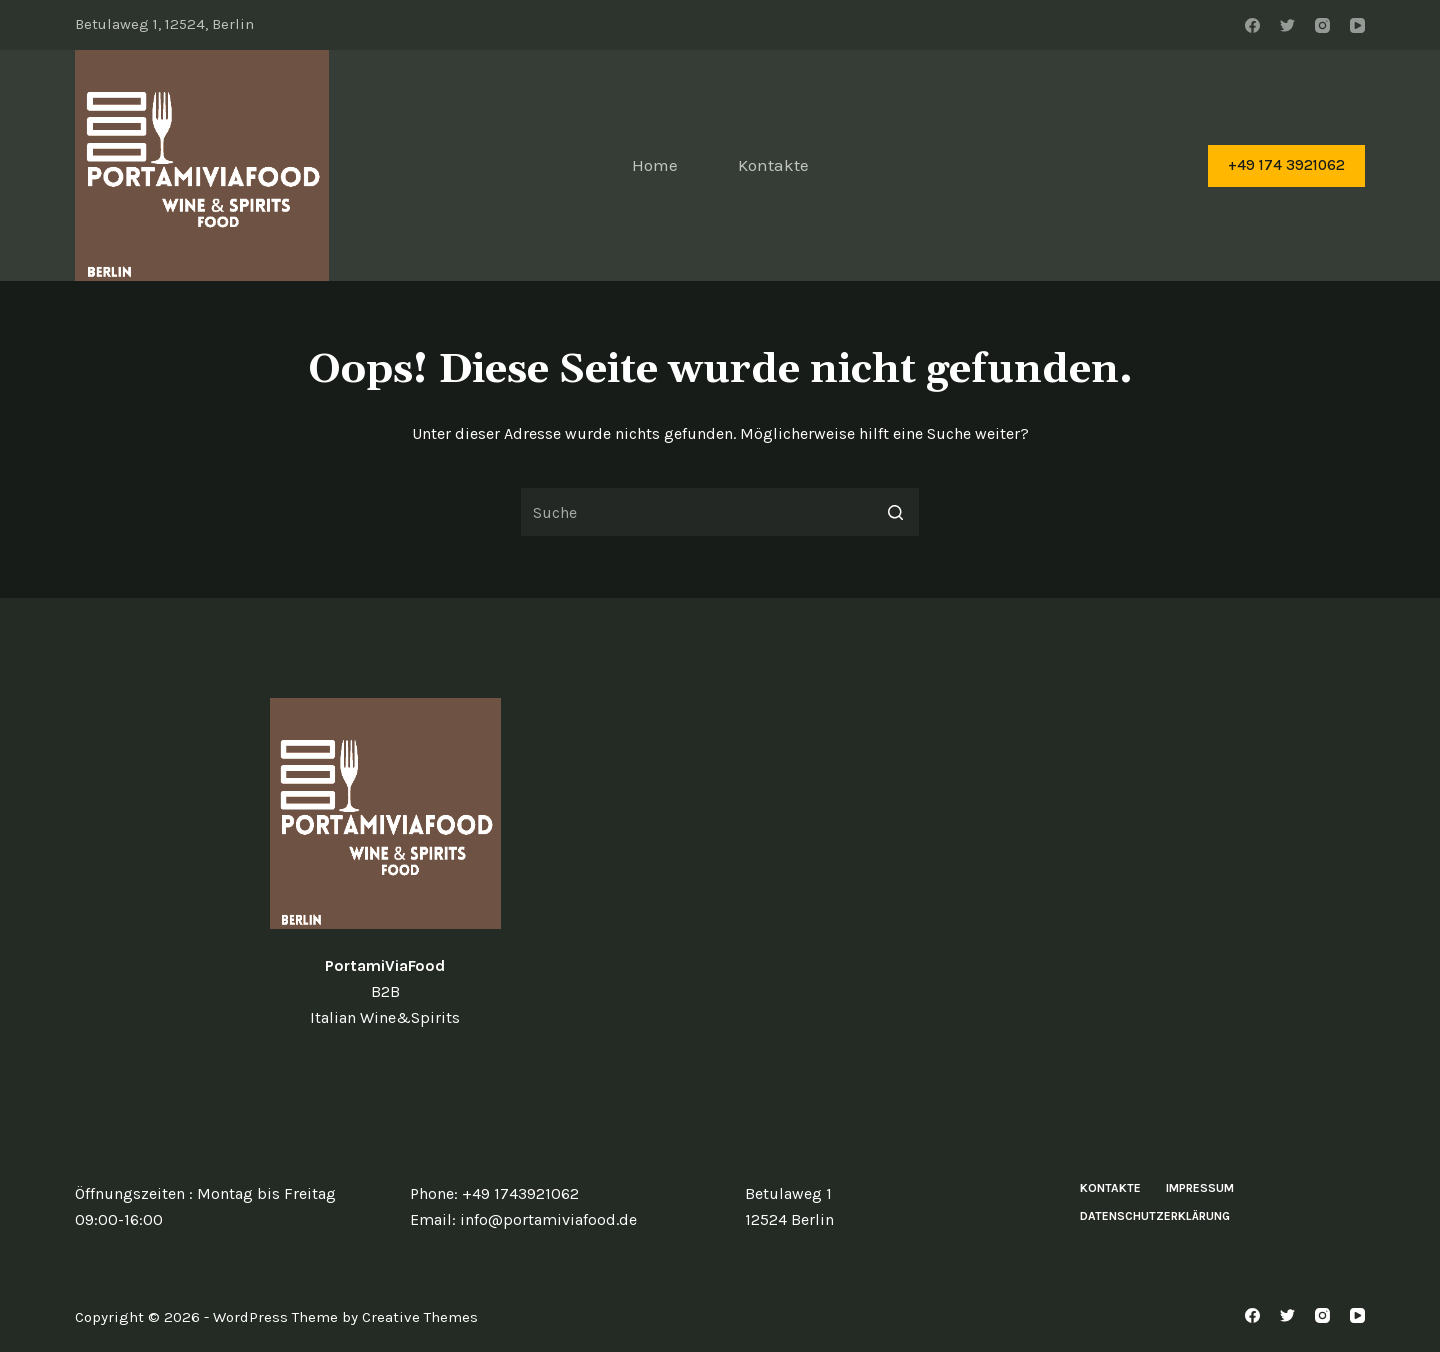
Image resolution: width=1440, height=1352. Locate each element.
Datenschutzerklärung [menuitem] (1155, 1216)
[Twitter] (1287, 25)
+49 (478, 1193)
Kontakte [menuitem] (773, 165)
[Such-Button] (895, 512)
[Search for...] (720, 512)
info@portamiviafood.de (548, 1219)
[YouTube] (1357, 25)
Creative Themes (420, 1317)
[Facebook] (1252, 25)
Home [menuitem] (655, 165)
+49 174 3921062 (1286, 165)
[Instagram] (1322, 25)
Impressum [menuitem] (1200, 1188)
